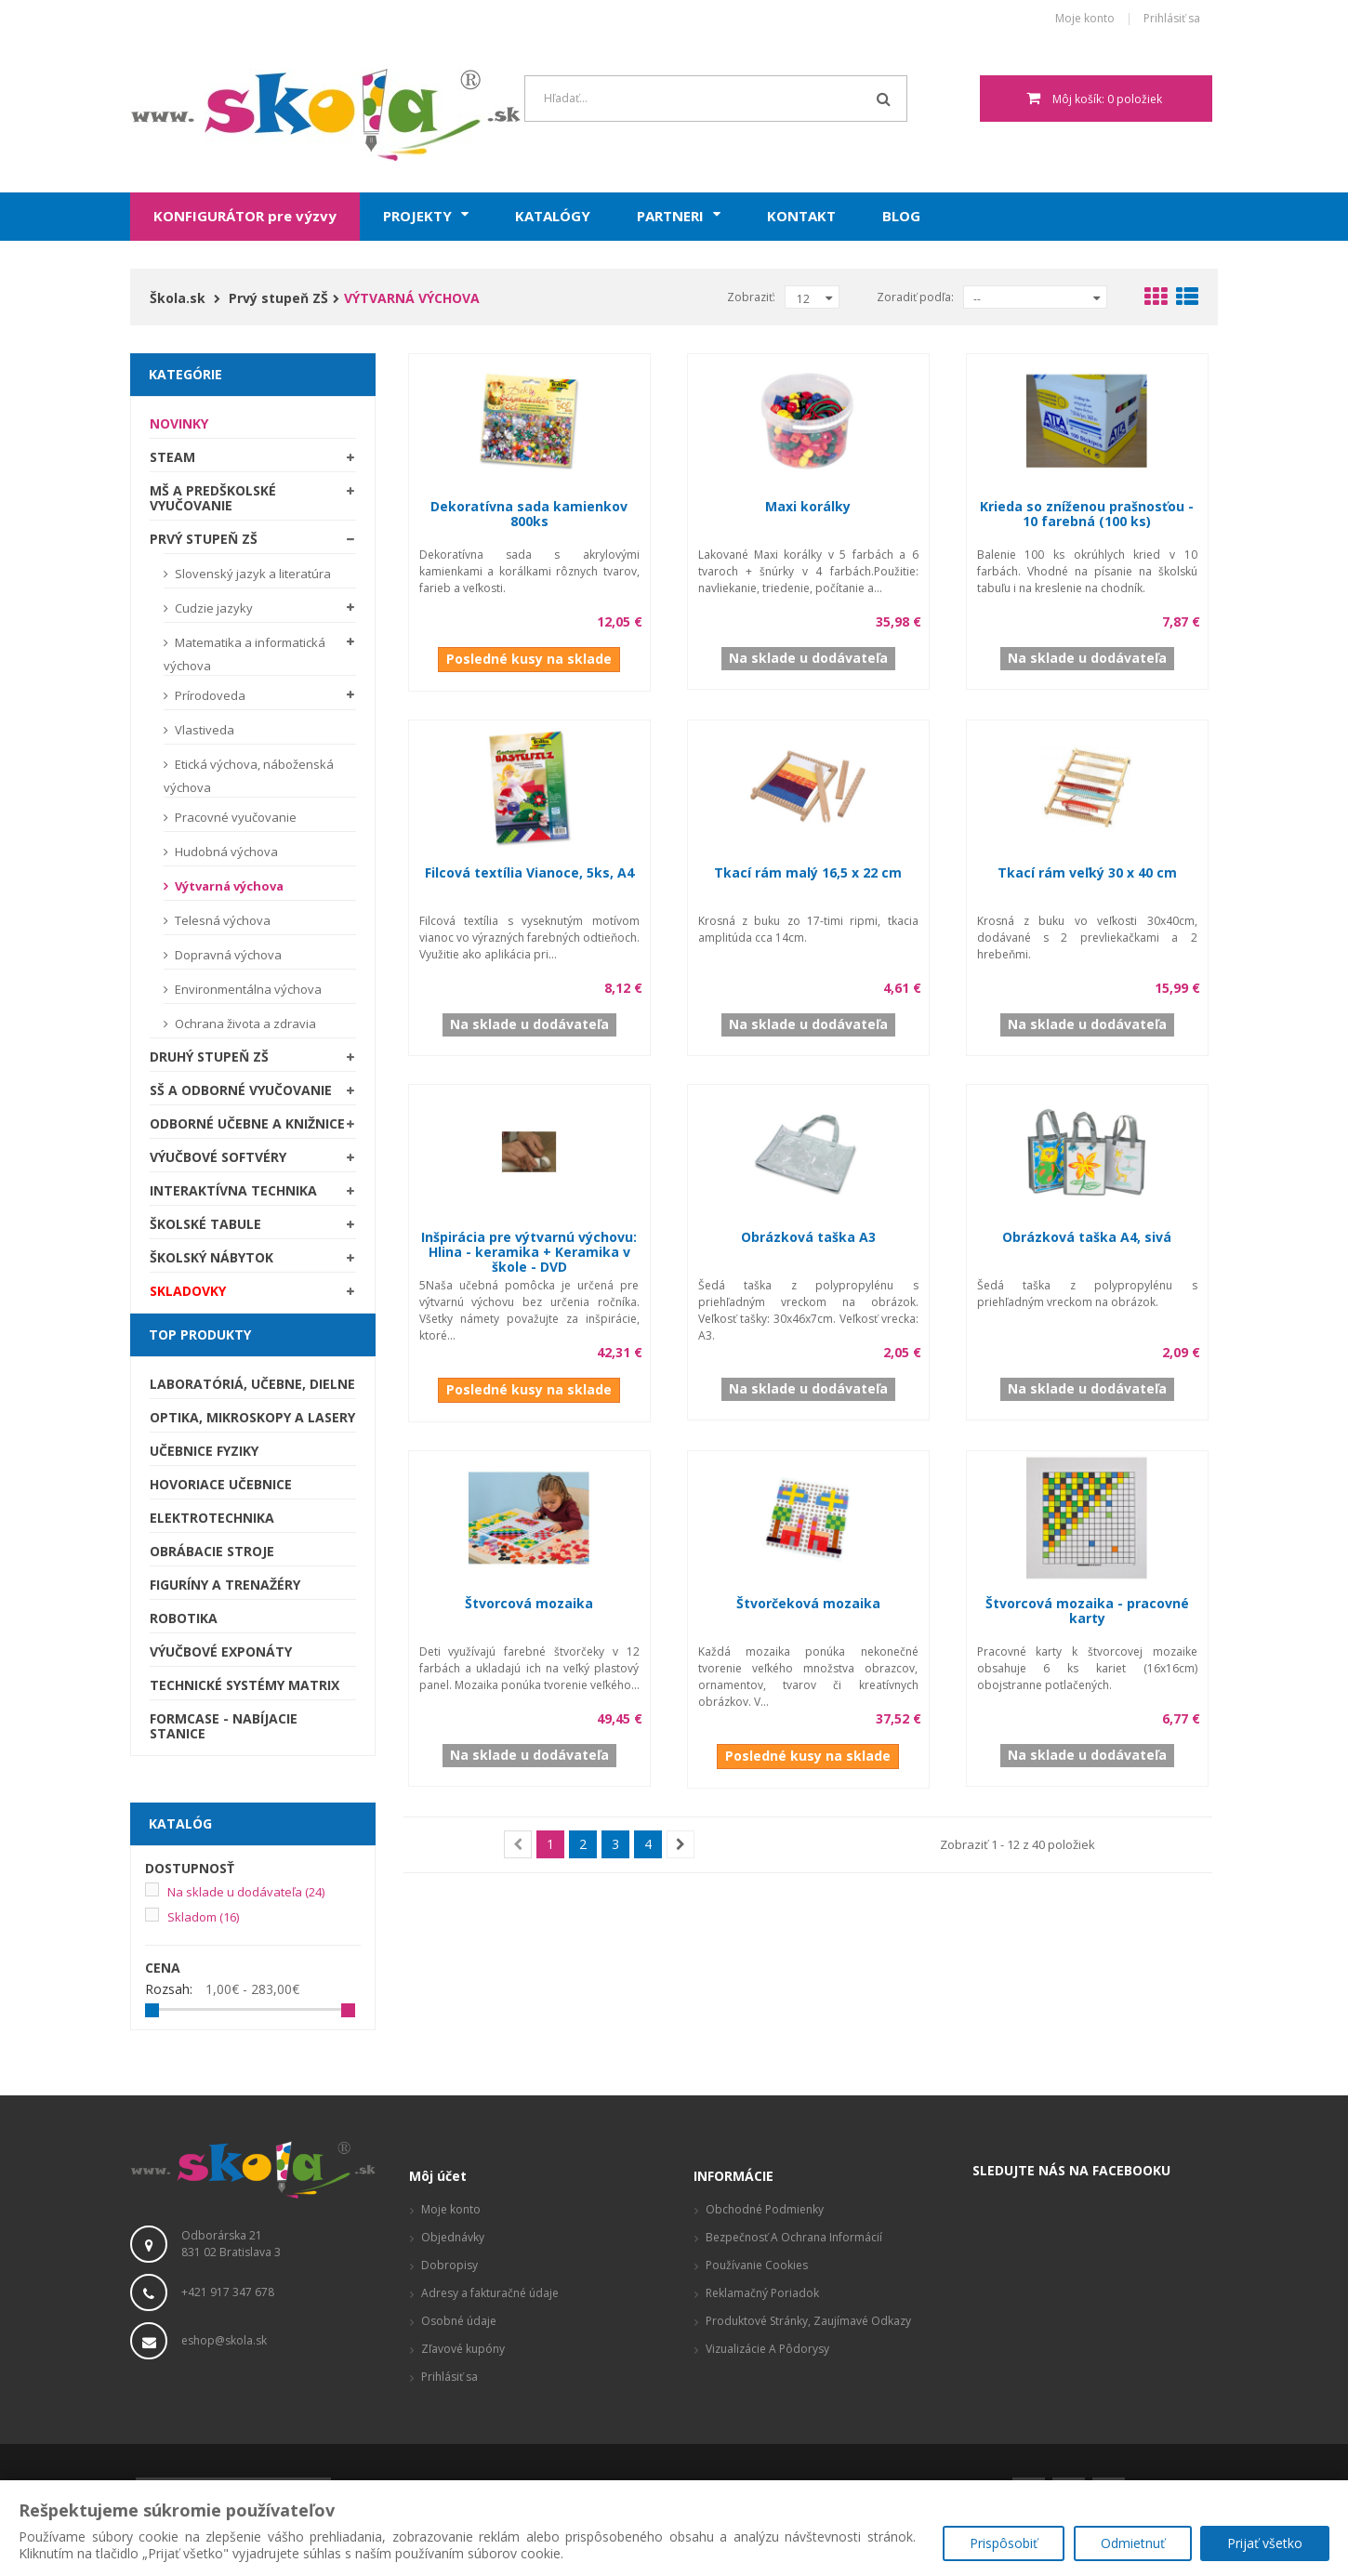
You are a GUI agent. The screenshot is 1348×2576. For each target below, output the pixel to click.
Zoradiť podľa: (915, 297)
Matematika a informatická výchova (244, 654)
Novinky (179, 423)
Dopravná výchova (227, 954)
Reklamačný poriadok (762, 2293)
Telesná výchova (221, 920)
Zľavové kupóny (463, 2349)
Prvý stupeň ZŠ (204, 539)
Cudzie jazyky (212, 608)
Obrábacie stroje (212, 1551)
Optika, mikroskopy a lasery (252, 1417)
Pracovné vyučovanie (234, 817)
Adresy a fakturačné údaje (490, 2293)
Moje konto (1085, 19)
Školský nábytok (211, 1257)
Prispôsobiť (1003, 2544)
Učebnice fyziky (204, 1451)
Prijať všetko (1264, 2544)
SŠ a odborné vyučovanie (241, 1090)
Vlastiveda (203, 729)
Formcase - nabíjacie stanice (223, 1726)
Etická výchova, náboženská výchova (249, 776)
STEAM (172, 457)
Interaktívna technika (233, 1190)
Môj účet (438, 2176)
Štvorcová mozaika (529, 1603)
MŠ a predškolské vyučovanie (213, 498)
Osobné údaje (458, 2321)
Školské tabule (205, 1224)
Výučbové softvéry (218, 1157)
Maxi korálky (808, 506)
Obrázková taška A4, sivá (1086, 1237)
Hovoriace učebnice (221, 1484)
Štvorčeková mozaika (808, 1603)
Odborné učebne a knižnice (247, 1123)
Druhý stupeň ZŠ (209, 1056)
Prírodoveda (208, 695)
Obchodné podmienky (765, 2209)
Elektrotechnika (212, 1517)
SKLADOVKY (188, 1291)
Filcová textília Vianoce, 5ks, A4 (529, 872)
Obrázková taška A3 (808, 1237)
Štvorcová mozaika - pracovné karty (1087, 1610)
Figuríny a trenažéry (225, 1584)
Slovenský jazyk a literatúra (251, 573)
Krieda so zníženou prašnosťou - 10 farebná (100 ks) (1087, 513)
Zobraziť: (751, 297)
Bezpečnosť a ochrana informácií (794, 2237)
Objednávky (452, 2237)
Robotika (184, 1618)
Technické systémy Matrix (244, 1685)
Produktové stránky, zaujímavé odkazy (808, 2321)
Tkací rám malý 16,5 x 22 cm (808, 872)
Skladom (203, 1917)
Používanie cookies (757, 2265)
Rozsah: (168, 1989)
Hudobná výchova (225, 851)
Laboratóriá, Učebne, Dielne (252, 1384)
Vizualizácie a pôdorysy (767, 2349)
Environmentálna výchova (247, 989)
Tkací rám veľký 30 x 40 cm (1087, 872)
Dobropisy (449, 2265)
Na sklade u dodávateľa (245, 1891)
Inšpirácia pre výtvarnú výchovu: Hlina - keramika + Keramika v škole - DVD (529, 1251)
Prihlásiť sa (1171, 19)
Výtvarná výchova (228, 886)
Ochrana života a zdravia (244, 1023)
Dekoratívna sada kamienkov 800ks (529, 513)
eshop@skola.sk (224, 2340)
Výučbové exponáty (221, 1651)
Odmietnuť (1132, 2544)
